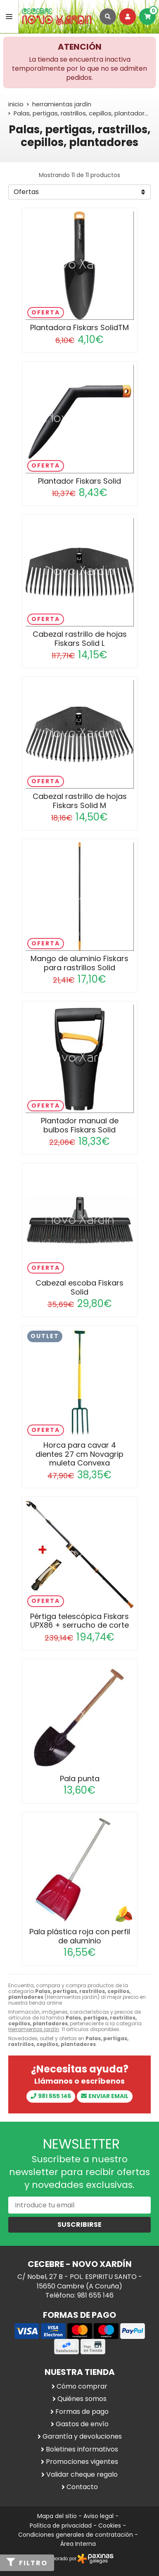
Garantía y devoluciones (82, 2436)
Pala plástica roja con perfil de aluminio (79, 1936)
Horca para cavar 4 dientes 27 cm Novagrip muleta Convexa (79, 1454)
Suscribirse (79, 2224)
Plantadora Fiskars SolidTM (79, 327)
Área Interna (78, 2544)
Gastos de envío (82, 2424)
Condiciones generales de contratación (75, 2534)
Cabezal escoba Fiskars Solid (79, 1287)
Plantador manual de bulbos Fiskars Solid (80, 1125)
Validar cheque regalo (82, 2474)
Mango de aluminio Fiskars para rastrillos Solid (79, 963)
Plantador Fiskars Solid (79, 481)
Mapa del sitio (57, 2516)
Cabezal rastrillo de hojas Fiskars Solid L (80, 638)
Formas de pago (82, 2411)
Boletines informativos (82, 2449)
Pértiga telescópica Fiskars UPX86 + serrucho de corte (79, 1621)
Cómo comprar (82, 2386)
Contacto (82, 2487)
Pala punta (80, 1778)
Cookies (109, 2525)
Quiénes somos (82, 2398)
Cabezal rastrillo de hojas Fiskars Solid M (80, 801)
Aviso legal (98, 2516)
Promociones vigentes (82, 2461)
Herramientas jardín (33, 2029)
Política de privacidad (61, 2525)
